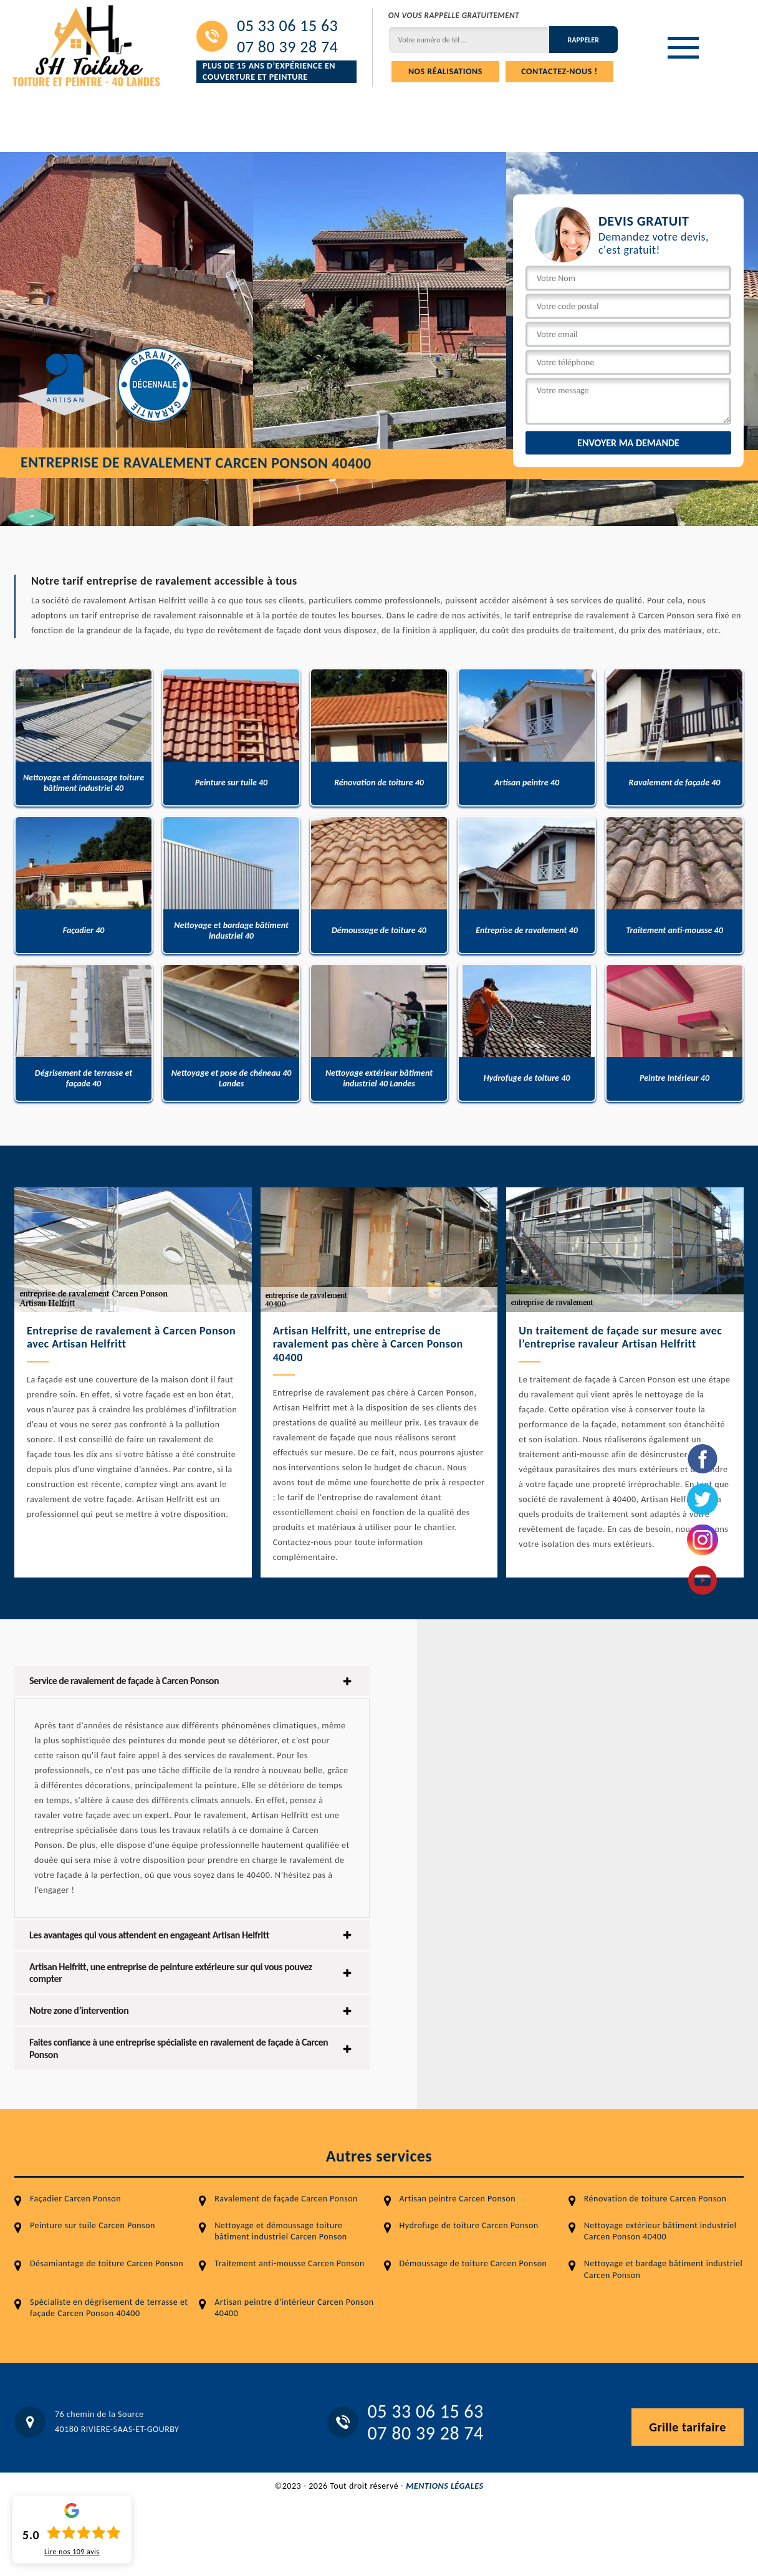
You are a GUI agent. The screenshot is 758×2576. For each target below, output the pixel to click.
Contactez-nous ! (559, 71)
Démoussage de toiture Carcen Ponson (473, 2263)
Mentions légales (444, 2486)
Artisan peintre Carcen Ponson (458, 2198)
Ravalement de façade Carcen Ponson (286, 2198)
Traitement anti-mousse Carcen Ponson (289, 2263)
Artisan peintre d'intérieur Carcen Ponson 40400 (293, 2308)
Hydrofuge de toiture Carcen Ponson (469, 2225)
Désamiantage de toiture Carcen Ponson (106, 2263)
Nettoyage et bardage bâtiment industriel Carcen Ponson (663, 2269)
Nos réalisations (445, 71)
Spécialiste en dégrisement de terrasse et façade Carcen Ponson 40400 (109, 2308)
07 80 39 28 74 (287, 46)
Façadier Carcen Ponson (75, 2198)
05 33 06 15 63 (287, 25)
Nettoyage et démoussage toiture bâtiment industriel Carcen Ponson (280, 2231)
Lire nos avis (71, 2551)
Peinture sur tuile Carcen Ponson (92, 2225)
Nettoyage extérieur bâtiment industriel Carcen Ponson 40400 (660, 2231)
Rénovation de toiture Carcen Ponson (655, 2198)
